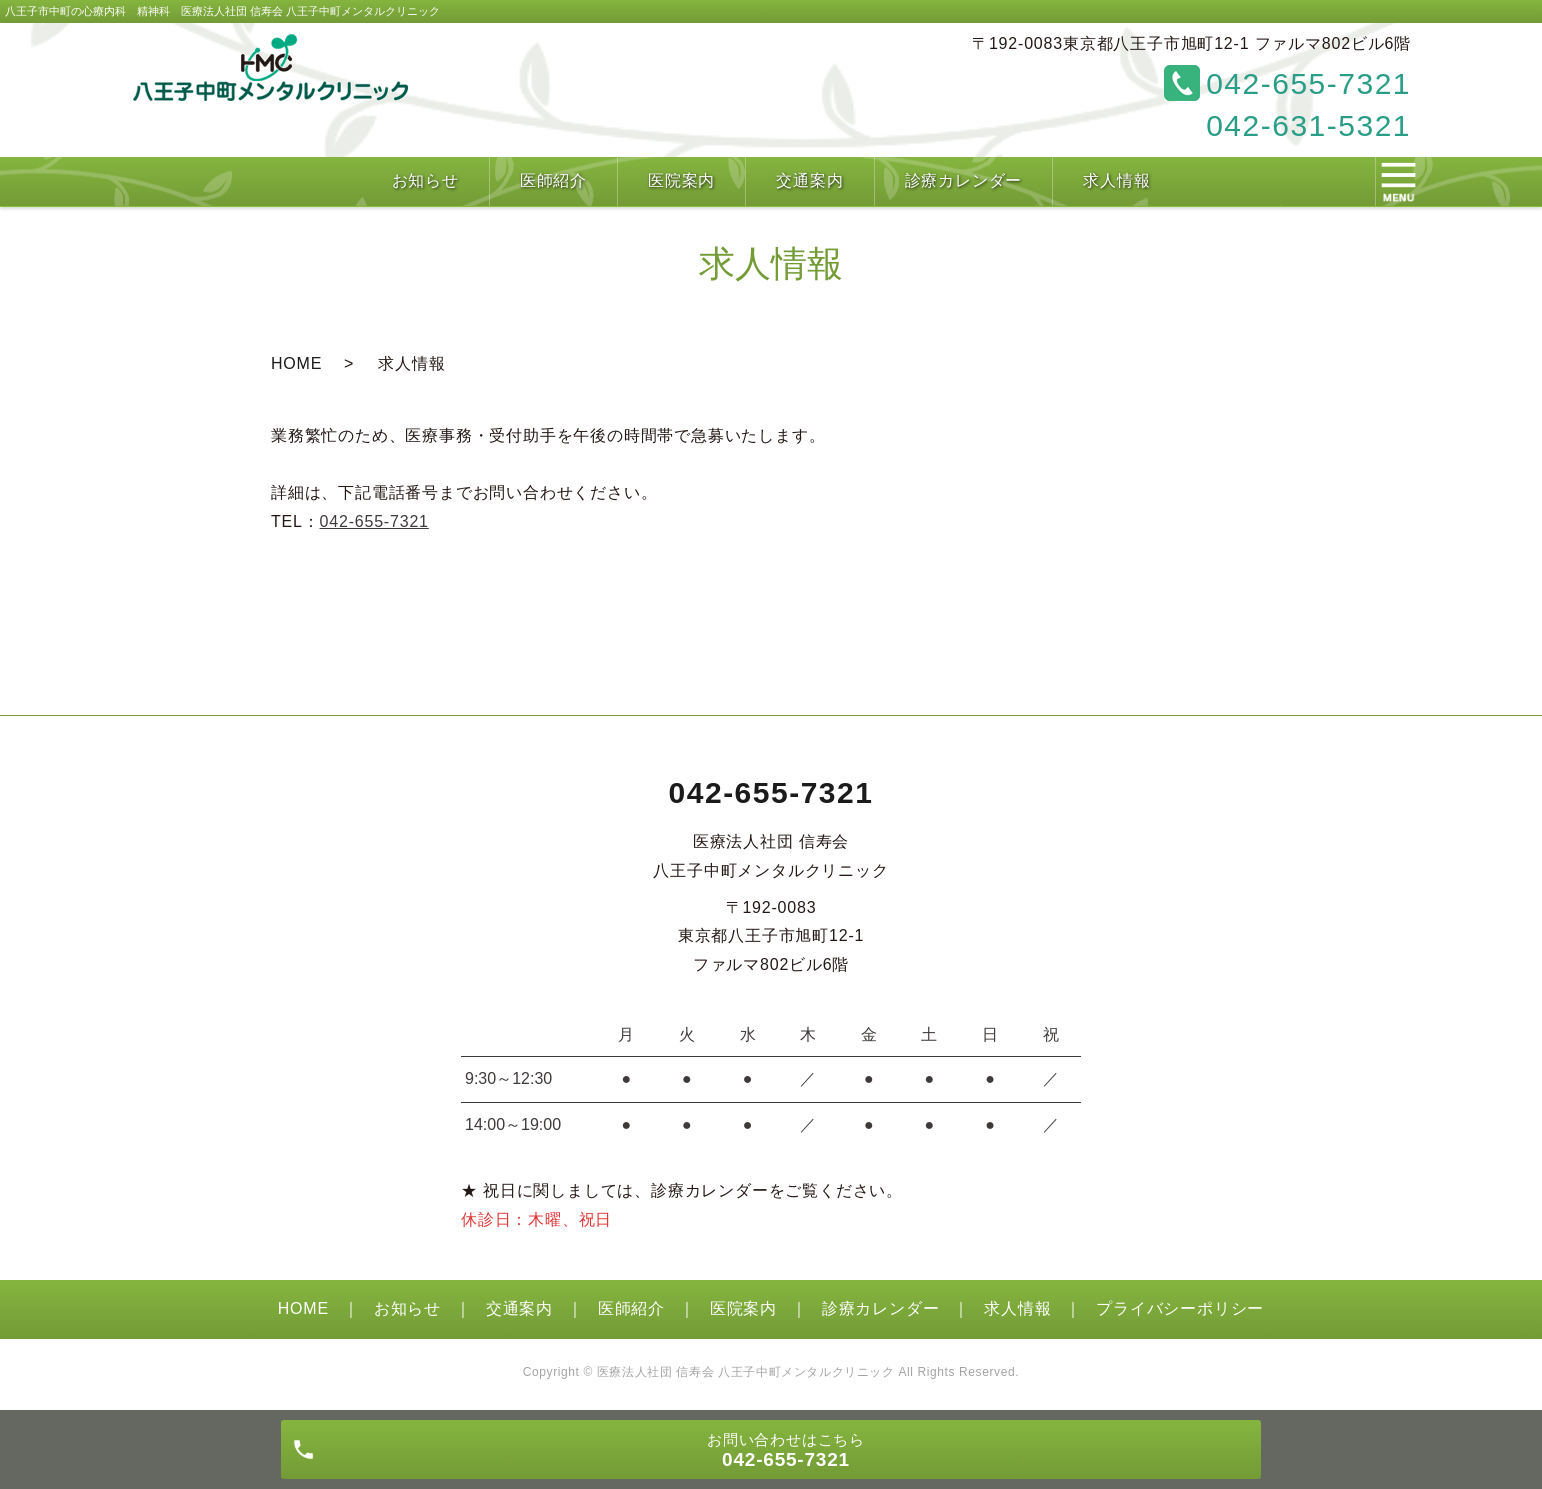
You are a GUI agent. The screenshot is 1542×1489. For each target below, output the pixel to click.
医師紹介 (631, 1308)
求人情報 (1017, 1308)
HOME (296, 363)
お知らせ (407, 1308)
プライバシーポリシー (1180, 1308)
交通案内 (519, 1308)
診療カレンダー (881, 1308)
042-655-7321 (374, 521)
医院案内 (743, 1308)
